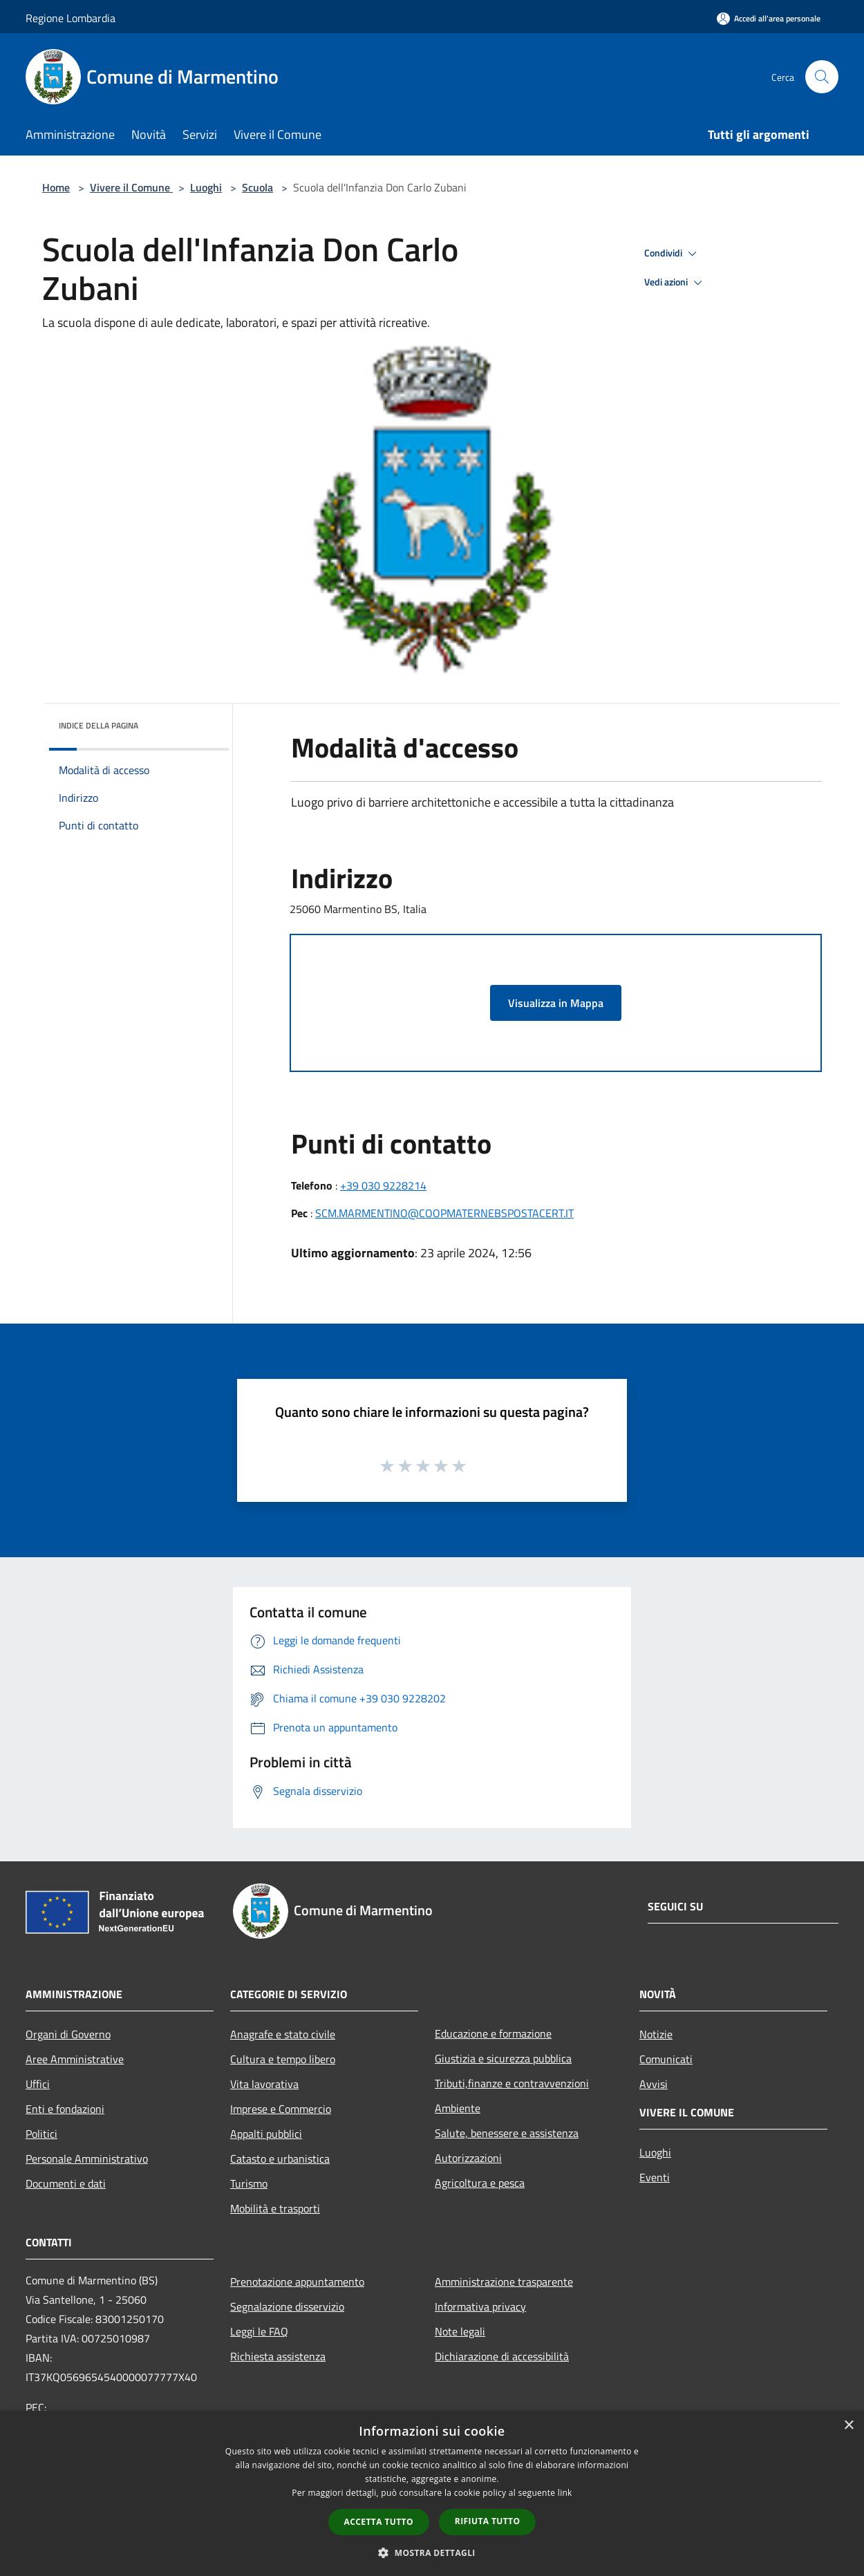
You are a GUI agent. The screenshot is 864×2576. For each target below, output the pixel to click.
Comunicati (666, 2059)
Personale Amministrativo (87, 2158)
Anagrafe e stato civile (282, 2034)
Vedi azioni (675, 282)
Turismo (248, 2183)
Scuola (257, 187)
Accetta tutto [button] (378, 2522)
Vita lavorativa (264, 2084)
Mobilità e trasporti (275, 2208)
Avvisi (653, 2084)
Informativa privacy (480, 2306)
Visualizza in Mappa (555, 1003)
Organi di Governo (68, 2034)
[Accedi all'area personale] (768, 18)
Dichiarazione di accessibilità (502, 2356)
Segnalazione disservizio (287, 2306)
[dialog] (432, 2493)
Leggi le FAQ (259, 2331)
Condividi (672, 253)
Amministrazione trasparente (504, 2281)
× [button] (848, 2425)
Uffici (38, 2084)
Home (56, 187)
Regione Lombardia (70, 18)
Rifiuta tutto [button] (487, 2521)
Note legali (460, 2331)
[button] (432, 2552)
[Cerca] (821, 76)
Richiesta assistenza (278, 2356)
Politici (41, 2133)
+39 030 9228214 (383, 1185)
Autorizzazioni (468, 2158)
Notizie (656, 2034)
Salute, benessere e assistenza (507, 2133)
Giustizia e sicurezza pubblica (503, 2058)
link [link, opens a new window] (565, 2493)
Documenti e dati (66, 2183)
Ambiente (457, 2108)
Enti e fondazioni (65, 2108)
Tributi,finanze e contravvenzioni (512, 2083)
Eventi (654, 2177)
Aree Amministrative (75, 2059)
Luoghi (206, 187)
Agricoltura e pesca (480, 2182)
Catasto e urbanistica (280, 2158)
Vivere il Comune (131, 187)
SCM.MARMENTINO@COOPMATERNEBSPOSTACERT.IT (444, 1213)
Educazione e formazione (493, 2033)
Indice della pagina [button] (98, 725)
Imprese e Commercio (280, 2108)
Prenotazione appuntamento (297, 2281)
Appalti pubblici (266, 2133)
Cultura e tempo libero (282, 2059)
